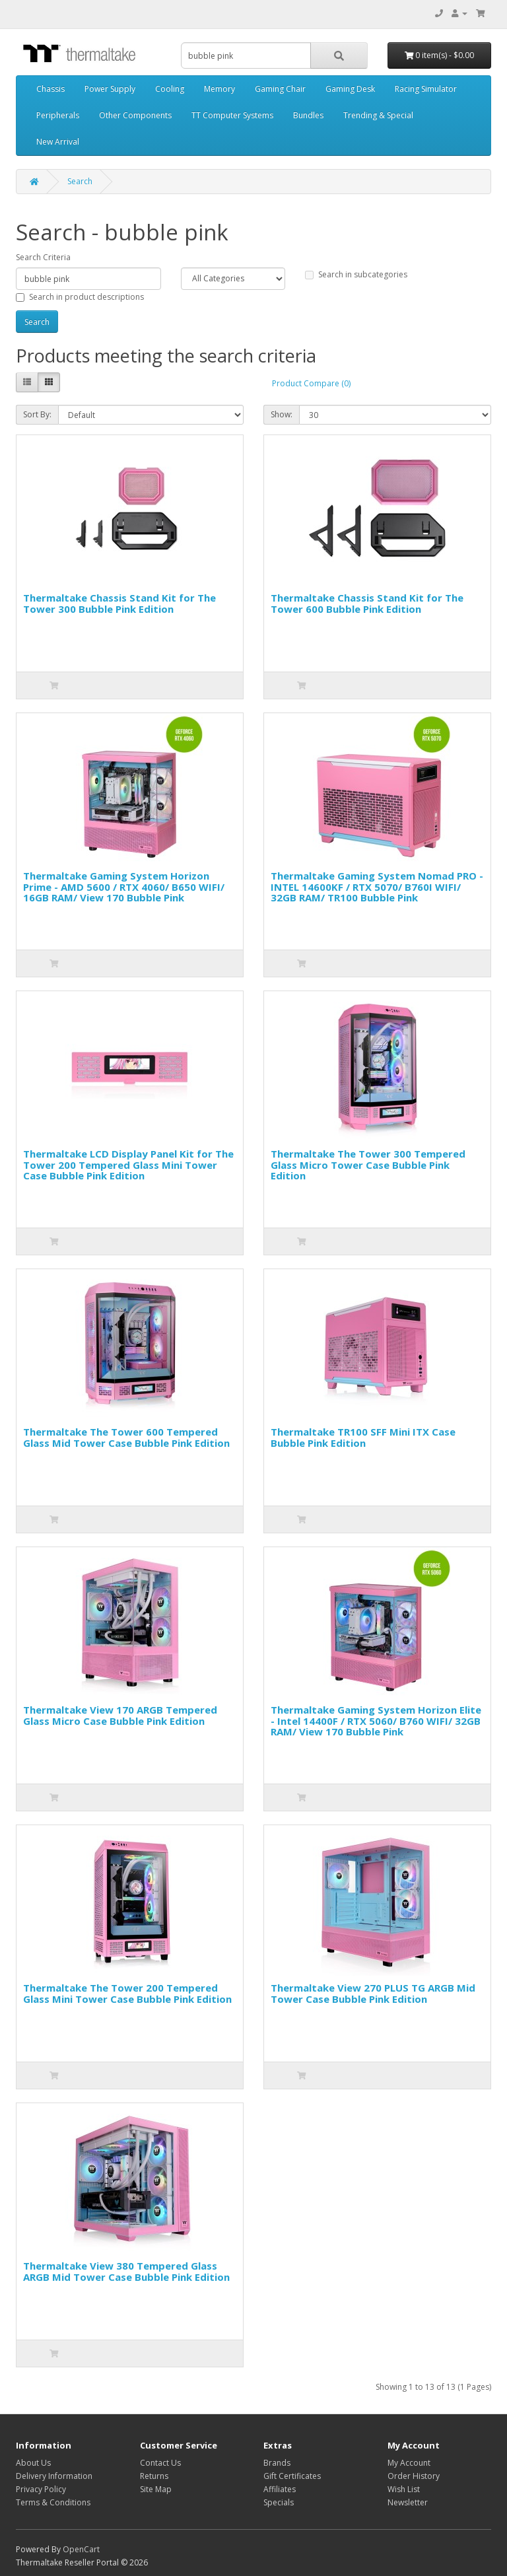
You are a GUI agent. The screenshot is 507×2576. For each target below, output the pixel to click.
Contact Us (160, 2462)
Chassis (50, 88)
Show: (281, 414)
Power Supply (109, 88)
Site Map (156, 2489)
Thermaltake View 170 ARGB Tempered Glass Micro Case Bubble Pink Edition (120, 1715)
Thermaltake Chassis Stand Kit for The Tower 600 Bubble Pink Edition (367, 603)
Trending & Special (378, 115)
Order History (414, 2476)
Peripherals (57, 115)
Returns (154, 2476)
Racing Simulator (426, 88)
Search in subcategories (356, 274)
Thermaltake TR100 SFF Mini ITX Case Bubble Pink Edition (363, 1437)
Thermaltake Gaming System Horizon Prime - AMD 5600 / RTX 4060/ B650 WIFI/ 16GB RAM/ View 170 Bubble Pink (123, 886)
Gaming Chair (280, 88)
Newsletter (408, 2502)
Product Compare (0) (311, 383)
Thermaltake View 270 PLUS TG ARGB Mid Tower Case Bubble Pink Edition (373, 1993)
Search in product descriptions (80, 296)
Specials (278, 2502)
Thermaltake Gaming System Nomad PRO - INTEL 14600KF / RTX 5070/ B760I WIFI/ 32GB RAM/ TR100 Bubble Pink (377, 886)
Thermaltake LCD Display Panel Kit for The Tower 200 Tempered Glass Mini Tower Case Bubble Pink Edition (128, 1164)
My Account (409, 2462)
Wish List (404, 2489)
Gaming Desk (350, 88)
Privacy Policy (41, 2489)
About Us (33, 2462)
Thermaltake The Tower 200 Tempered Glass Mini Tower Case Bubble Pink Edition (127, 1993)
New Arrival (57, 141)
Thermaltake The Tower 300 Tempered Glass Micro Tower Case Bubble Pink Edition (368, 1164)
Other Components (135, 115)
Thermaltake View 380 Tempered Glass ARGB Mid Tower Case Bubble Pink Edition (126, 2271)
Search (79, 181)
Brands (276, 2462)
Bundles (308, 115)
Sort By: (37, 414)
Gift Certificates (292, 2476)
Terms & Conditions (53, 2502)
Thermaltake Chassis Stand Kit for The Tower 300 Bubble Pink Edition (119, 603)
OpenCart (81, 2549)
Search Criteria (43, 257)
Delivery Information (54, 2476)
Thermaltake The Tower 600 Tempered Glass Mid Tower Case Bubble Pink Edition (126, 1437)
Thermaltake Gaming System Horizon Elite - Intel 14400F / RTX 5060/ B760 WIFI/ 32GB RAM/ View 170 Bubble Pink (376, 1720)
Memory (219, 88)
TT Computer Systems (232, 115)
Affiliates (279, 2489)
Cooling (169, 88)
